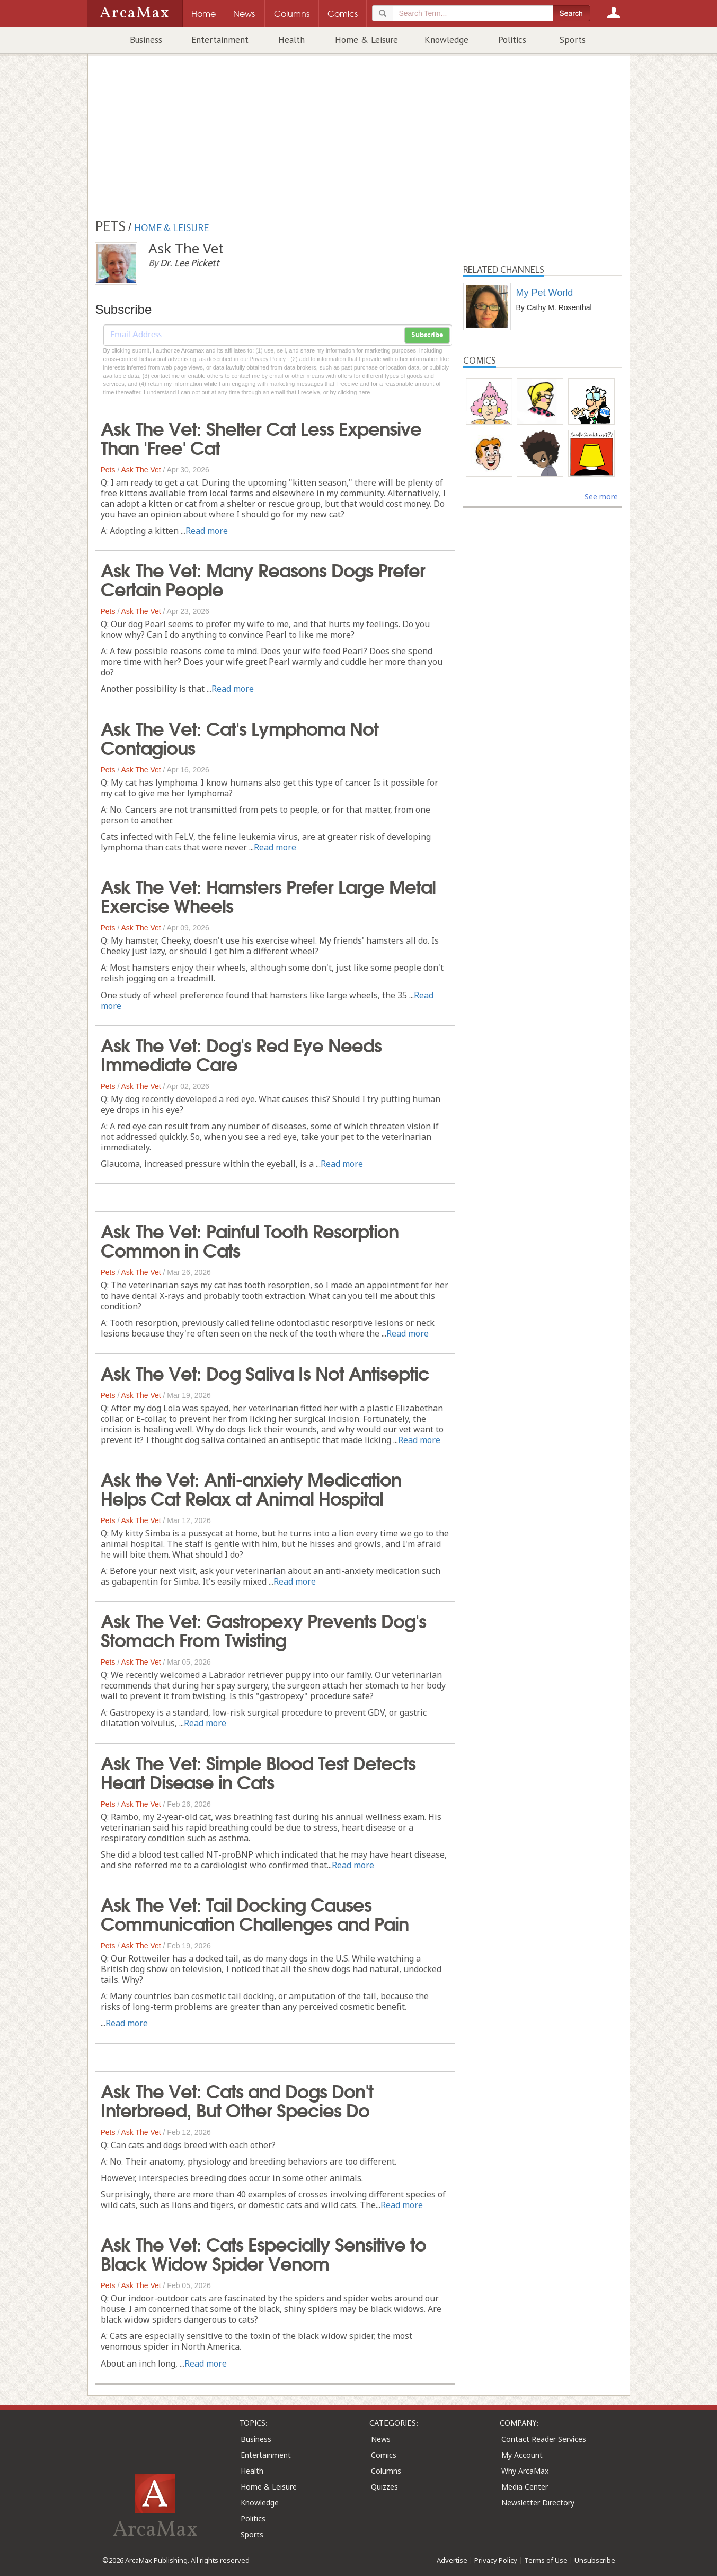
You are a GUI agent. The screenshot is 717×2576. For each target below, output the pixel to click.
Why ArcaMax (524, 2471)
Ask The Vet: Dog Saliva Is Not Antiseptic (265, 1372)
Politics (512, 40)
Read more (206, 531)
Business (146, 40)
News (381, 2439)
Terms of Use (546, 2560)
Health (291, 40)
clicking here (354, 392)
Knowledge (446, 40)
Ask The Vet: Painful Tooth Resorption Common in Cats (250, 1239)
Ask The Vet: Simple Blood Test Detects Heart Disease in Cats (258, 1771)
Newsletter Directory (537, 2503)
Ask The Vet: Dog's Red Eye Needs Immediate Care (241, 1053)
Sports (573, 40)
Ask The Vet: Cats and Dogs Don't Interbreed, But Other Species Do (237, 2099)
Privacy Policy (495, 2560)
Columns (386, 2471)
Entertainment (220, 40)
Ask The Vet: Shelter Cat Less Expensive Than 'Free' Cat (261, 437)
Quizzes (384, 2487)
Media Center (524, 2487)
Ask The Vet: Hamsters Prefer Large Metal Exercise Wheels (268, 895)
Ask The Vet (141, 469)
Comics (383, 2455)
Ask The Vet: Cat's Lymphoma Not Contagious (239, 737)
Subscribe (427, 335)
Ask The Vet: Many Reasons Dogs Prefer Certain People (263, 578)
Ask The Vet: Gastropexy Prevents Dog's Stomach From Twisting (263, 1629)
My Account (522, 2455)
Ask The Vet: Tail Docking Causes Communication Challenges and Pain (255, 1912)
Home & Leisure (366, 40)
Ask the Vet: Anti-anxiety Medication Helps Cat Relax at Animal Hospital (251, 1487)
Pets (108, 469)
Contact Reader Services (543, 2439)
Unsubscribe (594, 2560)
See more (601, 496)
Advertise (452, 2560)
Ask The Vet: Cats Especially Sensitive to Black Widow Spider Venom (263, 2252)
